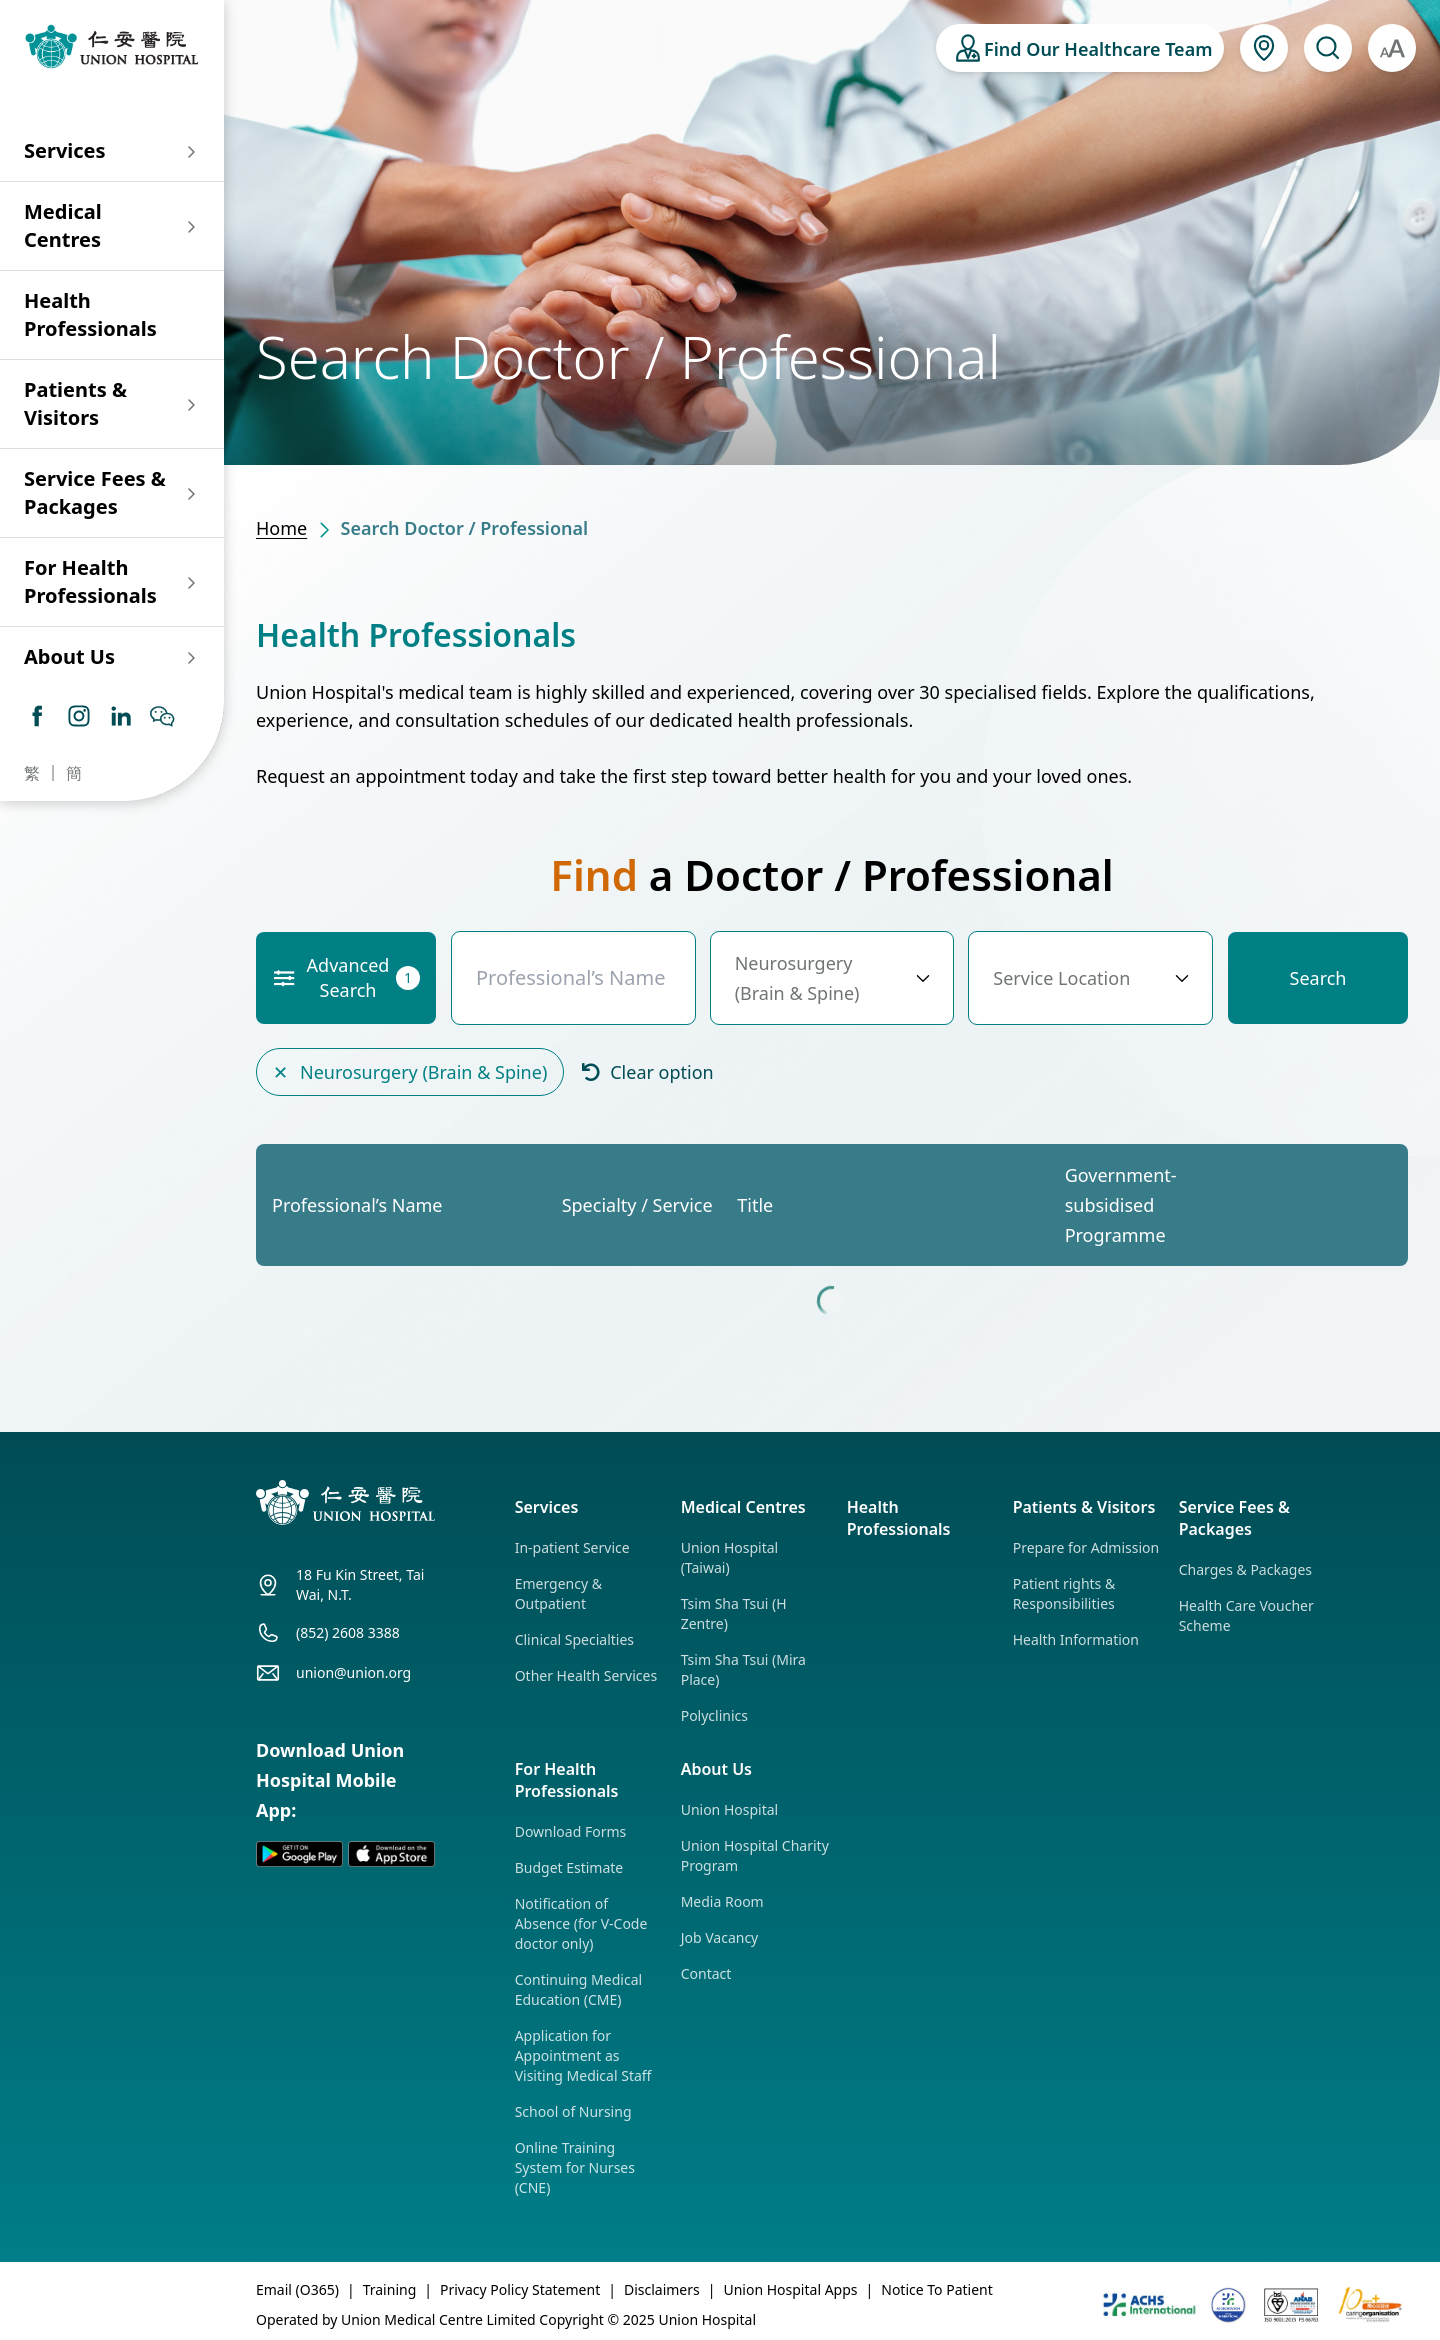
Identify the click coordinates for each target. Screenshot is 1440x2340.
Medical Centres (63, 225)
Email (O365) (297, 2289)
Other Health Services (586, 1675)
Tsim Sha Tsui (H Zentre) (734, 1613)
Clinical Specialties (574, 1639)
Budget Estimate (569, 1867)
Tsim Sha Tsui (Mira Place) (743, 1669)
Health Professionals (90, 314)
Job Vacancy (720, 1937)
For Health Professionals (90, 581)
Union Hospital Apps (790, 2289)
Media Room (722, 1901)
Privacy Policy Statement (520, 2289)
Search (1318, 978)
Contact (706, 1973)
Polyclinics (714, 1715)
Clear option (646, 1070)
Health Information (1076, 1639)
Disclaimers (662, 2289)
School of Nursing (573, 2111)
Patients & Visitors (75, 403)
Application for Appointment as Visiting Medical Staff (583, 2055)
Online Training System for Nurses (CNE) (575, 2167)
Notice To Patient (937, 2289)
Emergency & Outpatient (558, 1593)
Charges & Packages (1245, 1569)
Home (281, 528)
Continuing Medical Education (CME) (578, 1989)
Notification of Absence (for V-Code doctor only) (581, 1923)
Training (390, 2289)
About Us (69, 656)
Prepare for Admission (1086, 1547)
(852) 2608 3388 (348, 1632)
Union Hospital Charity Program (755, 1855)
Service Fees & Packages (95, 492)
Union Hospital (730, 1809)
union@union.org (353, 1672)
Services (65, 150)
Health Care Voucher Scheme (1246, 1615)
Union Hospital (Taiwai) (730, 1557)
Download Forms (571, 1831)
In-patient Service (572, 1547)
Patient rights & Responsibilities (1064, 1593)
